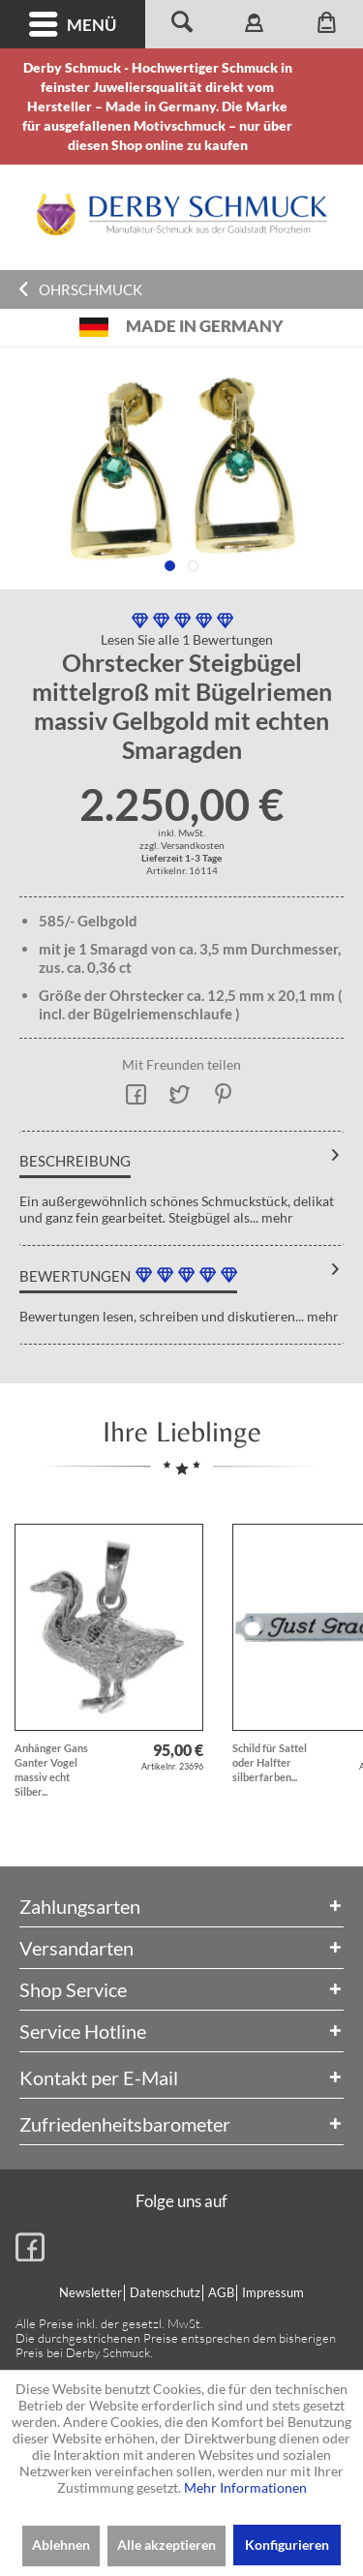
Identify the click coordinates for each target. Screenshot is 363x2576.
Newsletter (90, 2292)
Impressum (273, 2292)
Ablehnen (61, 2544)
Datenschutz (165, 2292)
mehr (275, 1217)
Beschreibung (75, 1160)
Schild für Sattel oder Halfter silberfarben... (269, 1762)
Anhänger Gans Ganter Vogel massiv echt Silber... (51, 1770)
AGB (221, 2292)
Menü (72, 25)
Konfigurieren (287, 2544)
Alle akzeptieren (166, 2544)
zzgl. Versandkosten (182, 845)
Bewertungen (75, 1276)
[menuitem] (72, 24)
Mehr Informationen (245, 2487)
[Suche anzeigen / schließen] (181, 24)
